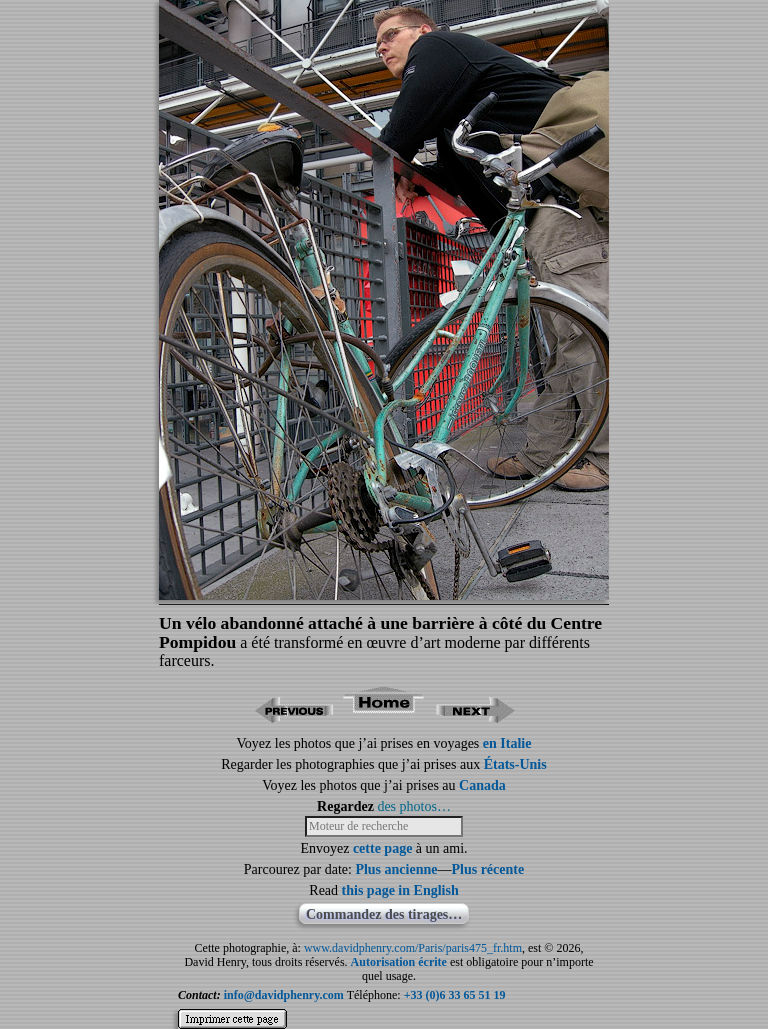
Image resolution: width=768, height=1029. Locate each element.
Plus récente (487, 869)
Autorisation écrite (399, 962)
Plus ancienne (396, 869)
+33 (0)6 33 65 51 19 (455, 995)
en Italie (507, 743)
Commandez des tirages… (384, 914)
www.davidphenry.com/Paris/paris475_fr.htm (413, 948)
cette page (382, 848)
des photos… (414, 806)
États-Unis (515, 764)
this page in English (400, 890)
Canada (482, 785)
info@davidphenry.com (284, 995)
